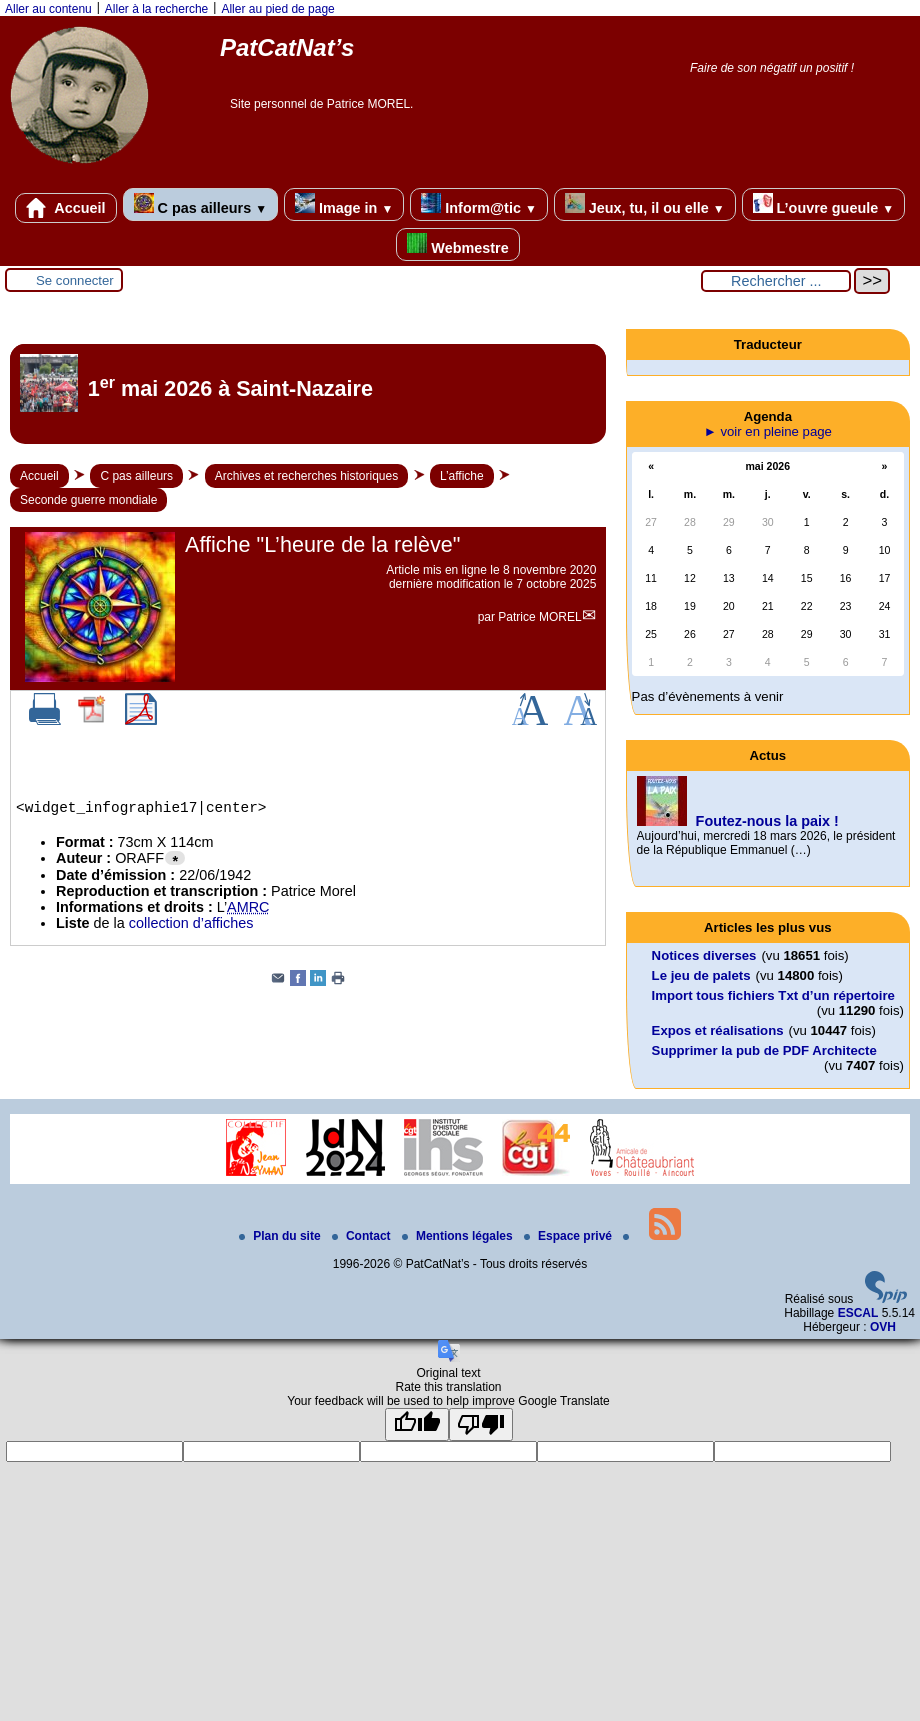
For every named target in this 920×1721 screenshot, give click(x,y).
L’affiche (462, 476)
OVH (883, 1327)
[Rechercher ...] (776, 281)
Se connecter (75, 280)
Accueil (66, 208)
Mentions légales (459, 1236)
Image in (344, 204)
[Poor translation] (481, 1424)
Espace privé (569, 1236)
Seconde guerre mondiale (88, 500)
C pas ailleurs (200, 204)
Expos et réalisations (718, 1030)
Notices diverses (704, 955)
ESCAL (858, 1313)
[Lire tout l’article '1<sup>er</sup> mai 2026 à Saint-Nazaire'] (308, 394)
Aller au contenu (48, 9)
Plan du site (281, 1236)
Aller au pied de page (277, 9)
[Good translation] (417, 1424)
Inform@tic (478, 204)
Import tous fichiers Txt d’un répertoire (773, 995)
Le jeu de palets (701, 975)
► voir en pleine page (768, 431)
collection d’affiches (191, 923)
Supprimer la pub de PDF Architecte (764, 1050)
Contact (363, 1236)
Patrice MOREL (539, 617)
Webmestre (457, 244)
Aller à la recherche (156, 9)
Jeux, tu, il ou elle (645, 204)
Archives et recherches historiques (306, 476)
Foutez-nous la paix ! (767, 821)
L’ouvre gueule (823, 204)
